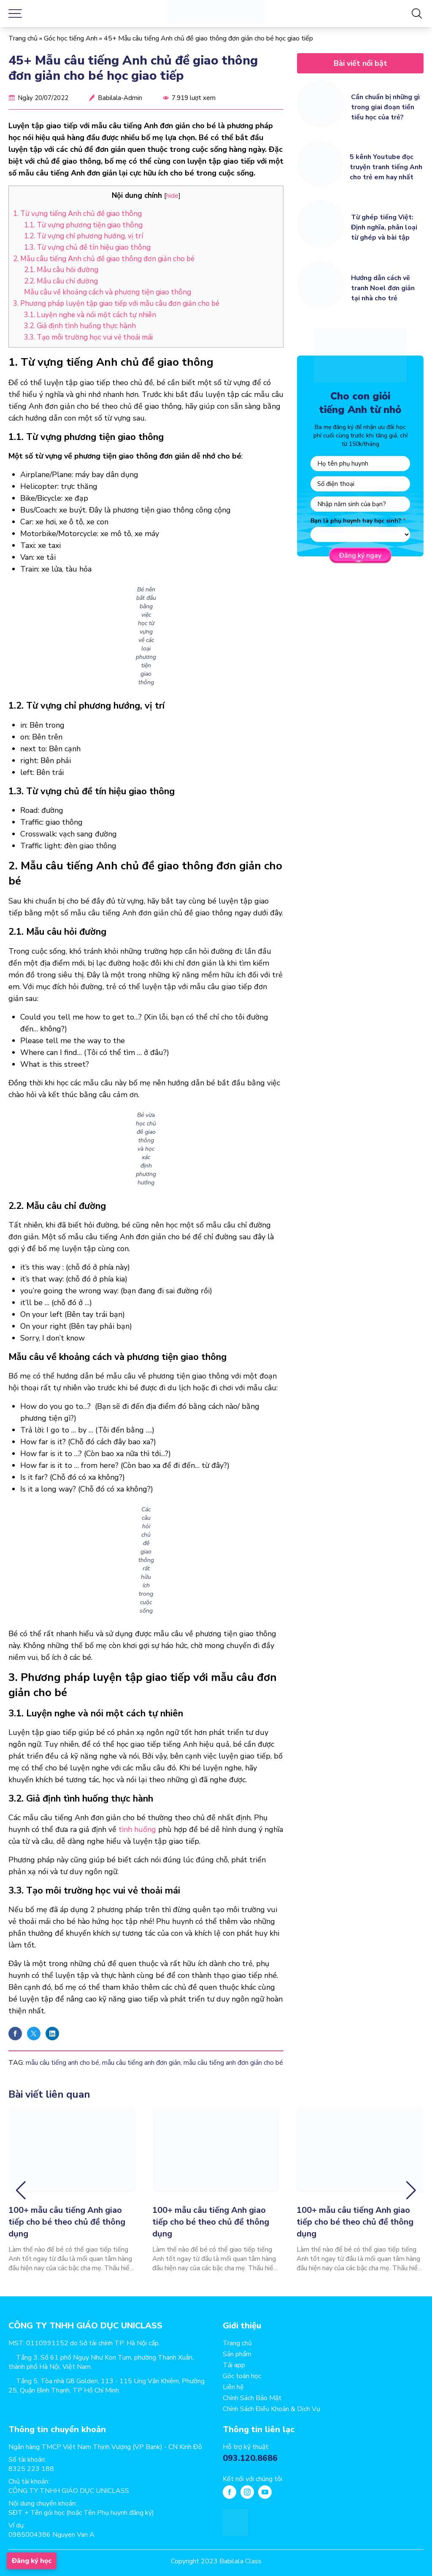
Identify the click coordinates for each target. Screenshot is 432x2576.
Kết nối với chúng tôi (252, 2479)
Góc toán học (242, 2376)
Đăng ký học (31, 2560)
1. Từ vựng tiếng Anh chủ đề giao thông (77, 213)
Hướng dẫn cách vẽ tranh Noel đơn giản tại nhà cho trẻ (383, 288)
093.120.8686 (250, 2458)
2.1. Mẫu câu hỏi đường (61, 270)
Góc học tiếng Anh (70, 38)
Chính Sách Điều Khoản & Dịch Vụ (271, 2409)
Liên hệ (233, 2387)
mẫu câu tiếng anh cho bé (62, 2062)
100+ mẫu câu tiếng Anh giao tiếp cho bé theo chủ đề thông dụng (66, 2221)
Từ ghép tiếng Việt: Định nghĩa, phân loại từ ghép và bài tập (384, 227)
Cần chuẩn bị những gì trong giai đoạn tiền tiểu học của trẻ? (385, 107)
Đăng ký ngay (360, 555)
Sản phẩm (237, 2354)
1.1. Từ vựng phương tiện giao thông (83, 225)
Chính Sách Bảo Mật (252, 2398)
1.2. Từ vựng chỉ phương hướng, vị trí (83, 236)
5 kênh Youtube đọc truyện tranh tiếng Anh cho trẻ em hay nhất (386, 167)
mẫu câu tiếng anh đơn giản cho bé (233, 2062)
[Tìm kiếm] (417, 13)
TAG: (16, 2062)
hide (172, 195)
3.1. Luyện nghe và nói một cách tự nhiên (90, 315)
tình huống (137, 1829)
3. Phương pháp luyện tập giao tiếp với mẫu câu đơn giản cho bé (116, 303)
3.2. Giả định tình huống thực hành (80, 326)
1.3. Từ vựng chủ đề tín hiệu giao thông (87, 247)
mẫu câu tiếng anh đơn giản (141, 2062)
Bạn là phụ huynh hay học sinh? (355, 521)
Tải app (234, 2365)
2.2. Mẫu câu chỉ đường (61, 281)
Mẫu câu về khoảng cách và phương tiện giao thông (107, 292)
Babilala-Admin (120, 98)
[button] (21, 2190)
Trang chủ (23, 38)
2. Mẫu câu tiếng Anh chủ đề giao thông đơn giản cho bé (103, 259)
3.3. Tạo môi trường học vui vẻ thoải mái (88, 337)
